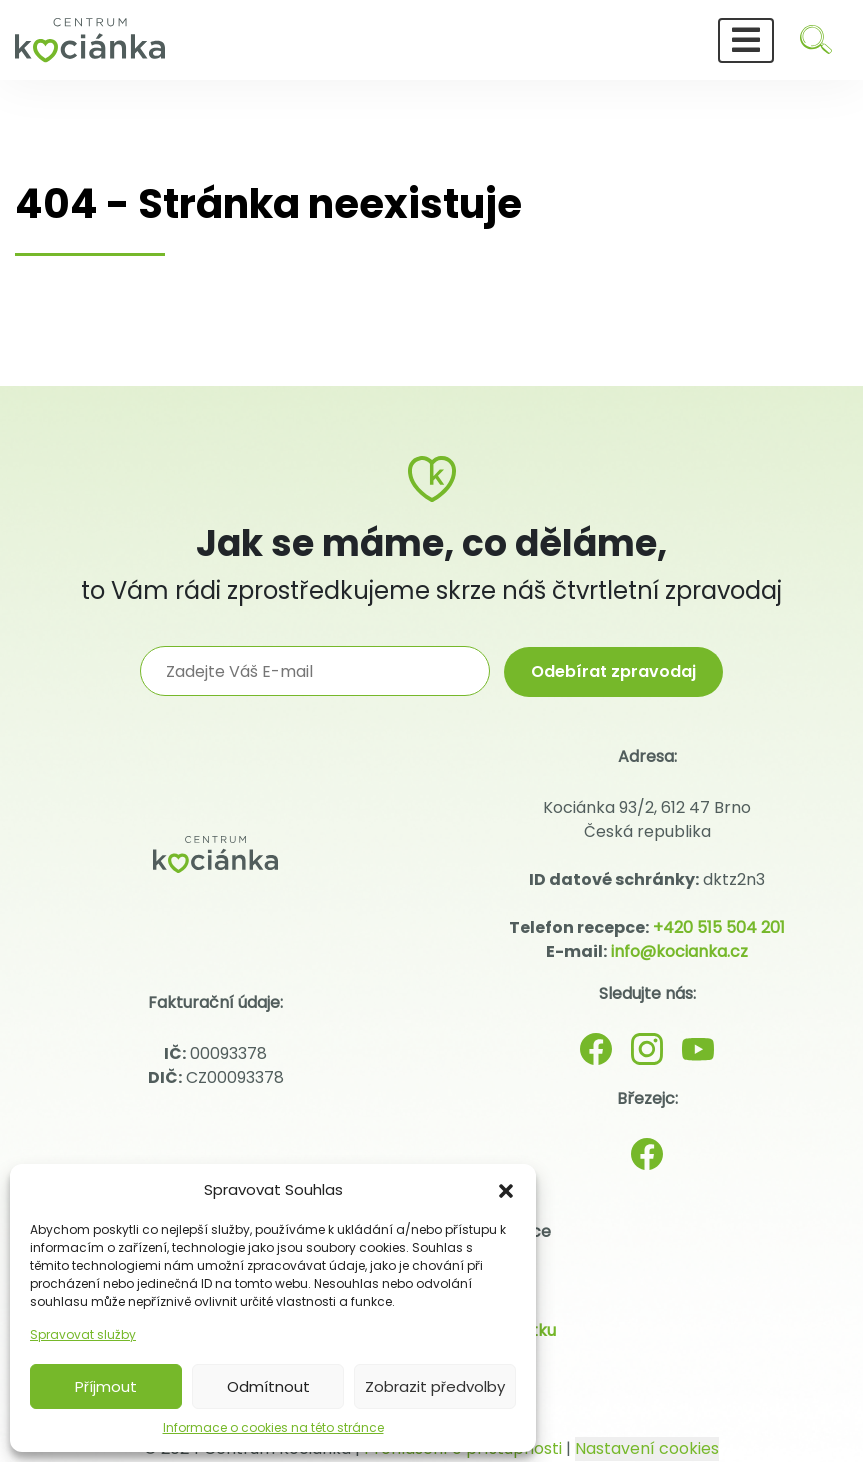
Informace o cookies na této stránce (273, 1427)
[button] (506, 1190)
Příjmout (106, 1386)
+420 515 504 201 (719, 927)
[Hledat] (816, 39)
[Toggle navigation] (746, 40)
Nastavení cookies (647, 1448)
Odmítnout (268, 1386)
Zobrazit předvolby (435, 1386)
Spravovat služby (83, 1334)
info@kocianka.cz (679, 951)
